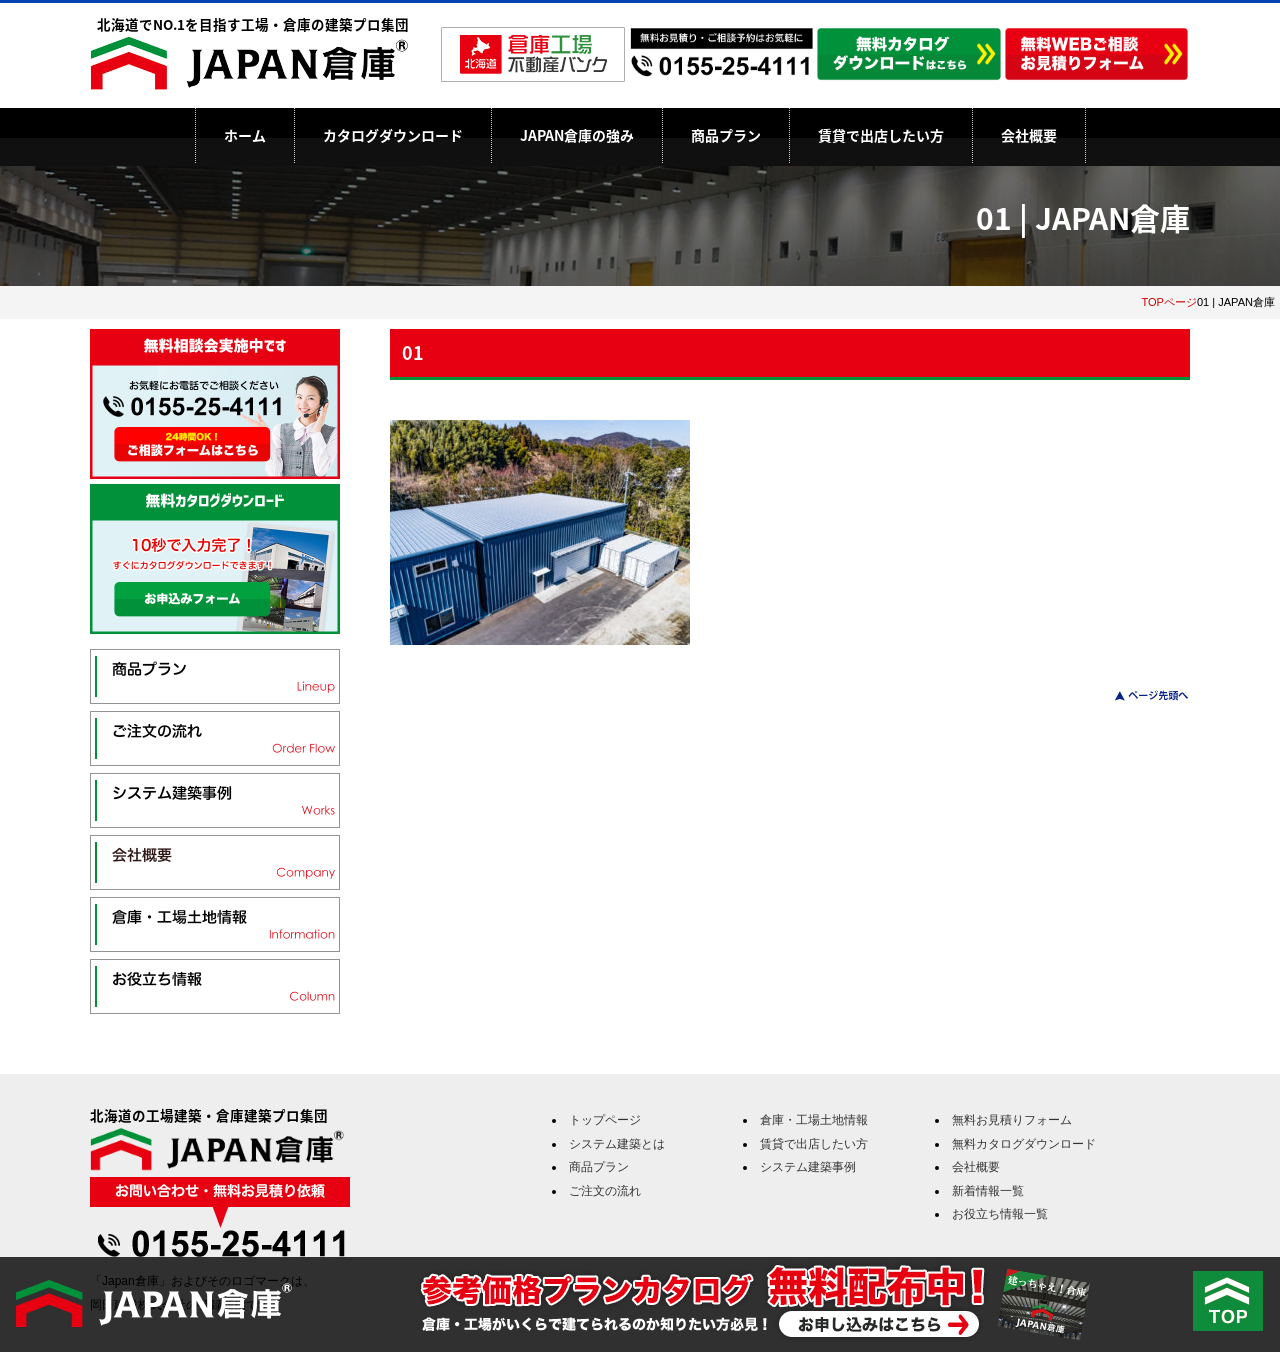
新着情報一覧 (988, 1191)
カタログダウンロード (393, 135)
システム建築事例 (808, 1167)
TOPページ (1169, 302)
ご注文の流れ (605, 1191)
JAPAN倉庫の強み (577, 135)
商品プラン (726, 135)
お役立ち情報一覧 (1000, 1214)
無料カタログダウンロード (1024, 1144)
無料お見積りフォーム (1012, 1120)
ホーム (245, 135)
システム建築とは (617, 1144)
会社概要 (1029, 135)
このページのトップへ (1139, 695)
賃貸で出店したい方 (881, 135)
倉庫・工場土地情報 (814, 1120)
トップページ (605, 1120)
